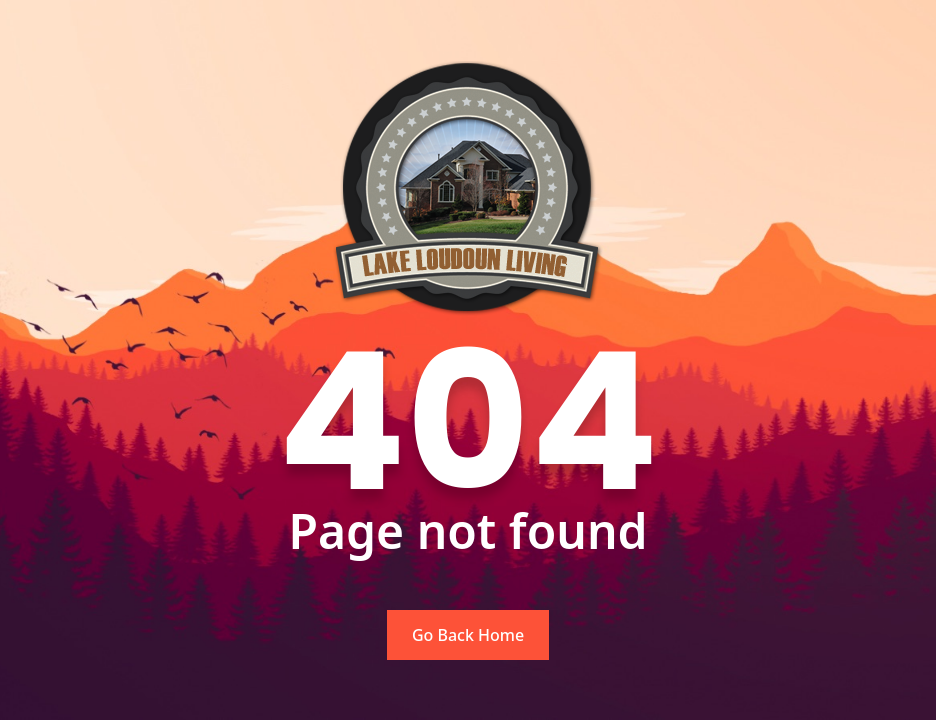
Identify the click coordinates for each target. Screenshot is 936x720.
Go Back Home (468, 635)
